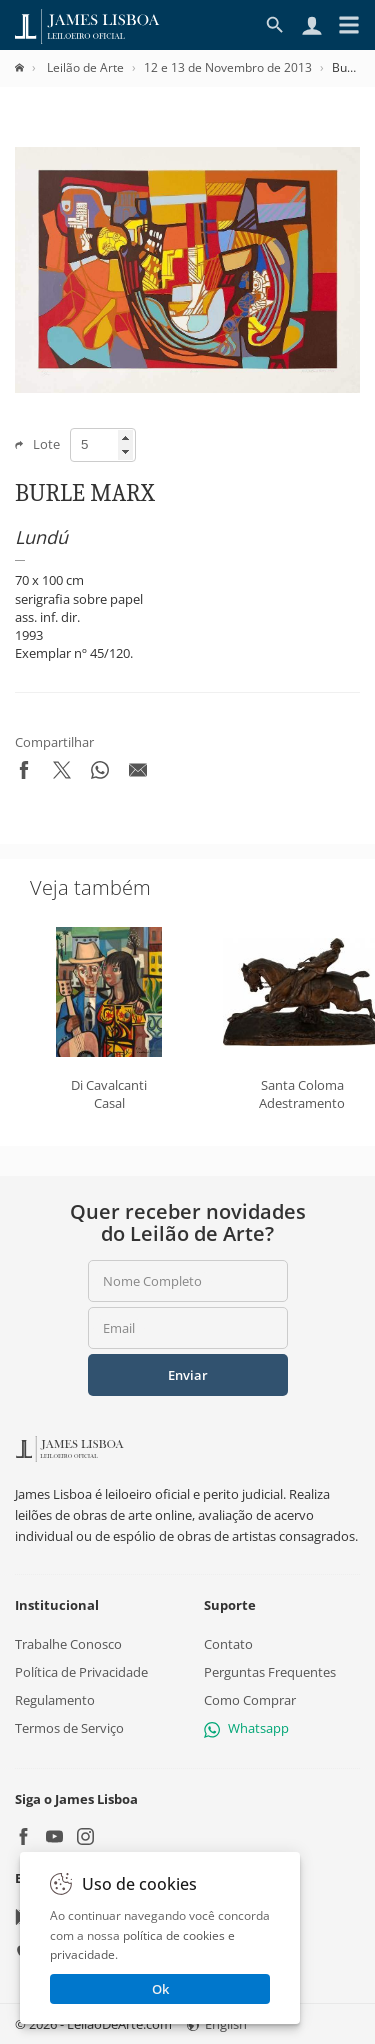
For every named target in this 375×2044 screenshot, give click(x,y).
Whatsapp (246, 1729)
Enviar (188, 1375)
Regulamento (55, 1700)
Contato (228, 1644)
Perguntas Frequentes (270, 1672)
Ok (160, 1989)
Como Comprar (250, 1700)
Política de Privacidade (81, 1672)
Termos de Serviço (69, 1729)
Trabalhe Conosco (68, 1644)
